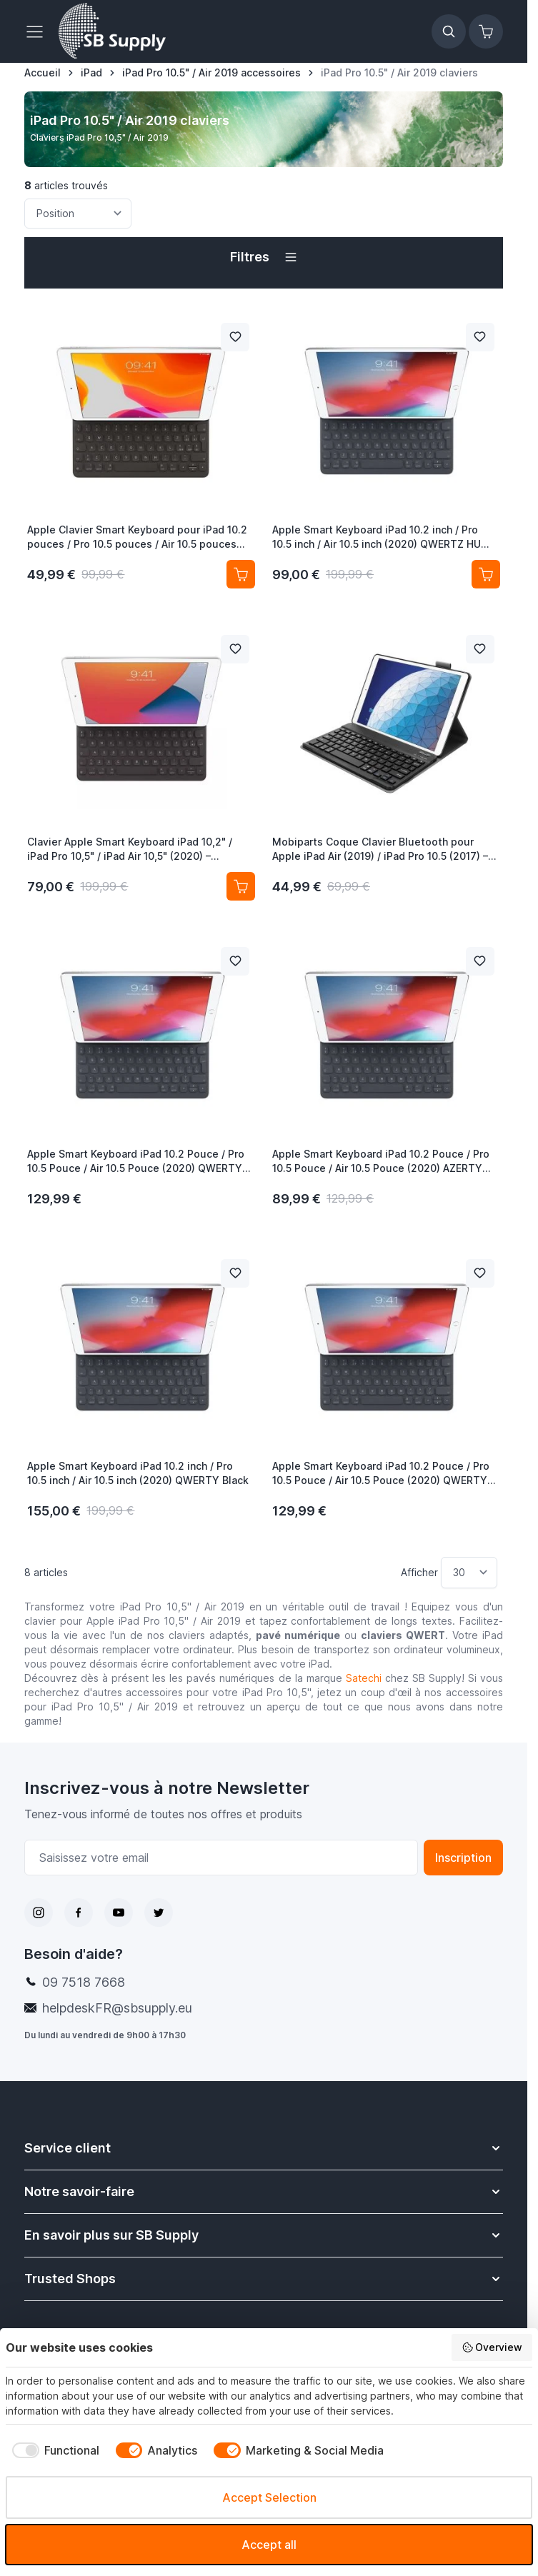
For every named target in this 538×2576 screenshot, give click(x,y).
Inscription (463, 1857)
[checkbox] (52, 2450)
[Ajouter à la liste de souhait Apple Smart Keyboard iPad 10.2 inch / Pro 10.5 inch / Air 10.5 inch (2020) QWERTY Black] (235, 1273)
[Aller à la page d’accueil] (42, 73)
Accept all (269, 2544)
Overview (492, 2347)
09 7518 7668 (83, 1982)
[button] (263, 257)
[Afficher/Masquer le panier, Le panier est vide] (486, 31)
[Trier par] (77, 214)
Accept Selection (269, 2497)
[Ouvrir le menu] (38, 31)
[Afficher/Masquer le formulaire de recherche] (449, 31)
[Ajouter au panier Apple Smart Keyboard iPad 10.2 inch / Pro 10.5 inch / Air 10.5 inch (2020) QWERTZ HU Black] (486, 574)
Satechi (364, 1678)
